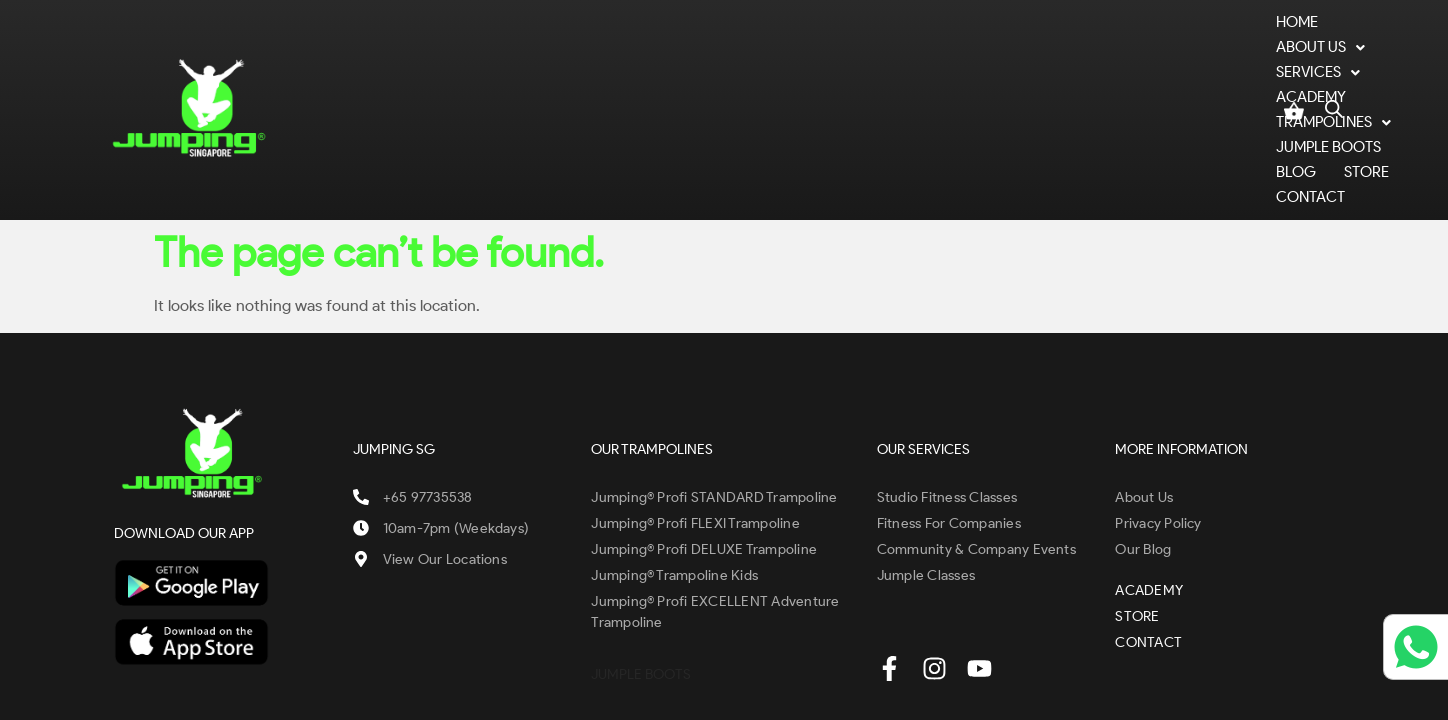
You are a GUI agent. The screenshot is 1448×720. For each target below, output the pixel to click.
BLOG (1066, 66)
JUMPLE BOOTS (965, 66)
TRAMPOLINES (827, 66)
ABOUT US (487, 66)
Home (394, 66)
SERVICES (602, 66)
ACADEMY (707, 66)
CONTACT (1221, 66)
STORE (1136, 66)
